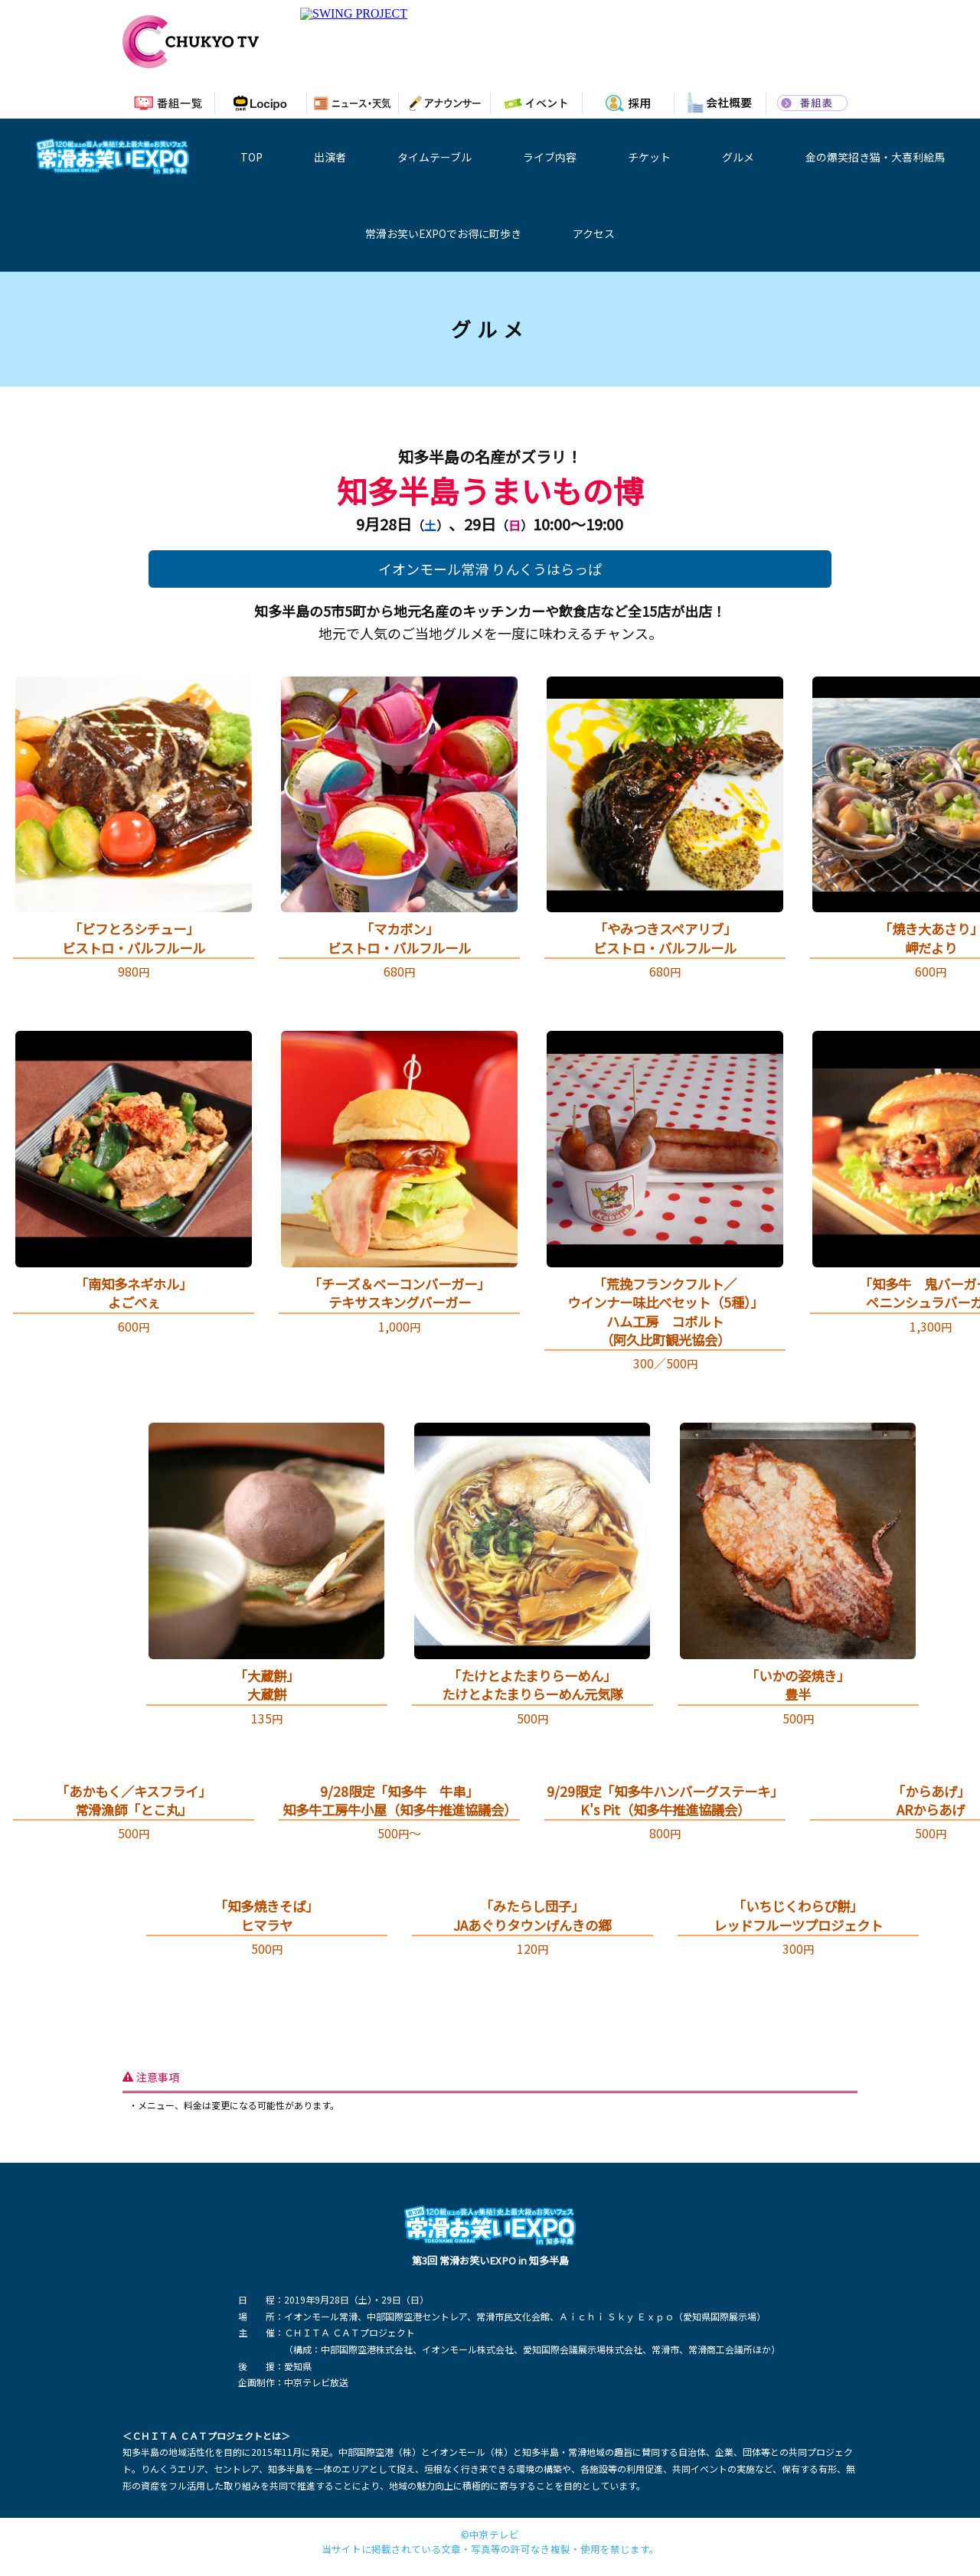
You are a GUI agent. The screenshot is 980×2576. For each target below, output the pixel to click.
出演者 (330, 157)
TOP (251, 157)
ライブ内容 (550, 157)
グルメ (738, 157)
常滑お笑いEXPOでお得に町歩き (443, 233)
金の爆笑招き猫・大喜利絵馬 (875, 157)
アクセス (594, 233)
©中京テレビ (490, 2535)
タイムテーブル (434, 157)
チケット (649, 157)
